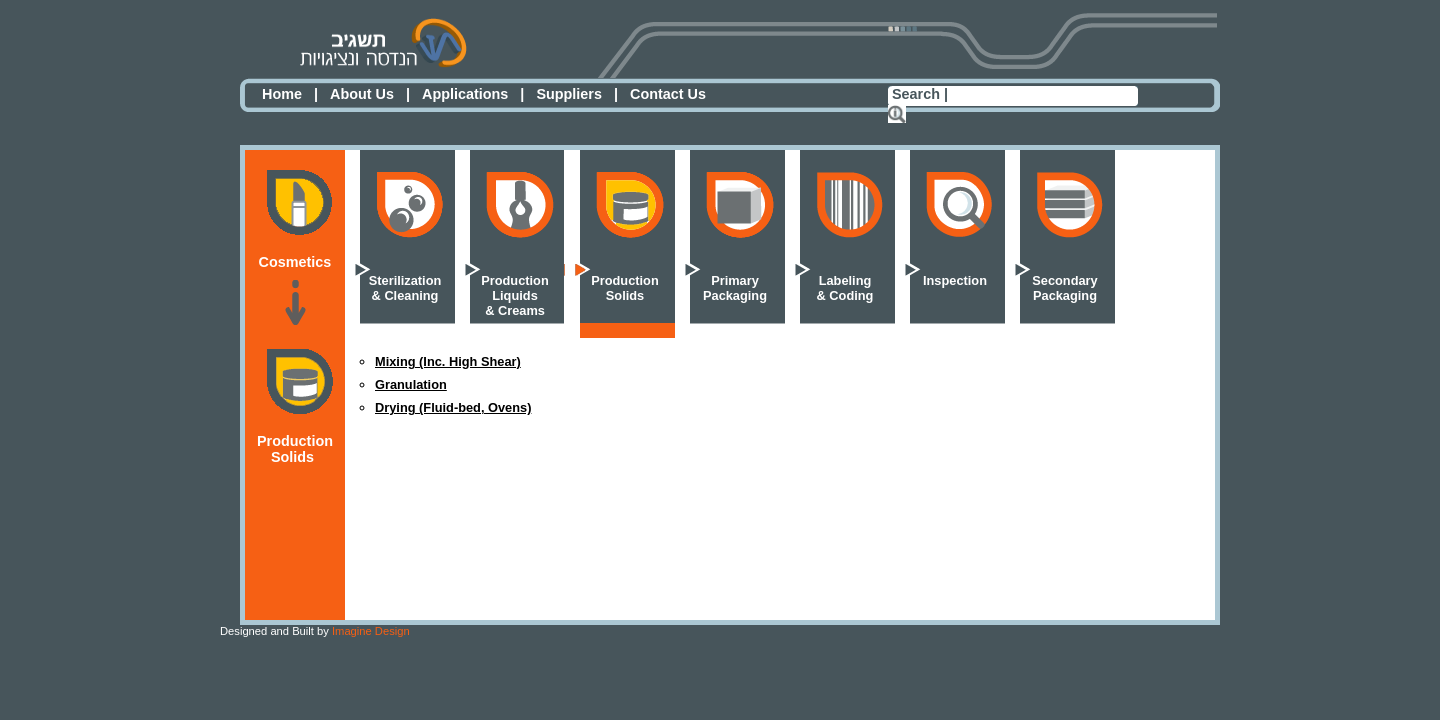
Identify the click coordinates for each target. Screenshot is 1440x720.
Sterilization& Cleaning (405, 288)
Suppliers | (577, 94)
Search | (920, 94)
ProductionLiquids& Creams (515, 295)
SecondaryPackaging (1064, 288)
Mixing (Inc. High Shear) (448, 361)
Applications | (473, 94)
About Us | (370, 94)
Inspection (955, 280)
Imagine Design (315, 631)
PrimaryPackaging (735, 288)
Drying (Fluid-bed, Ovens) (453, 407)
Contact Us (668, 94)
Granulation (411, 384)
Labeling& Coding (845, 288)
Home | (290, 94)
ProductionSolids (625, 288)
